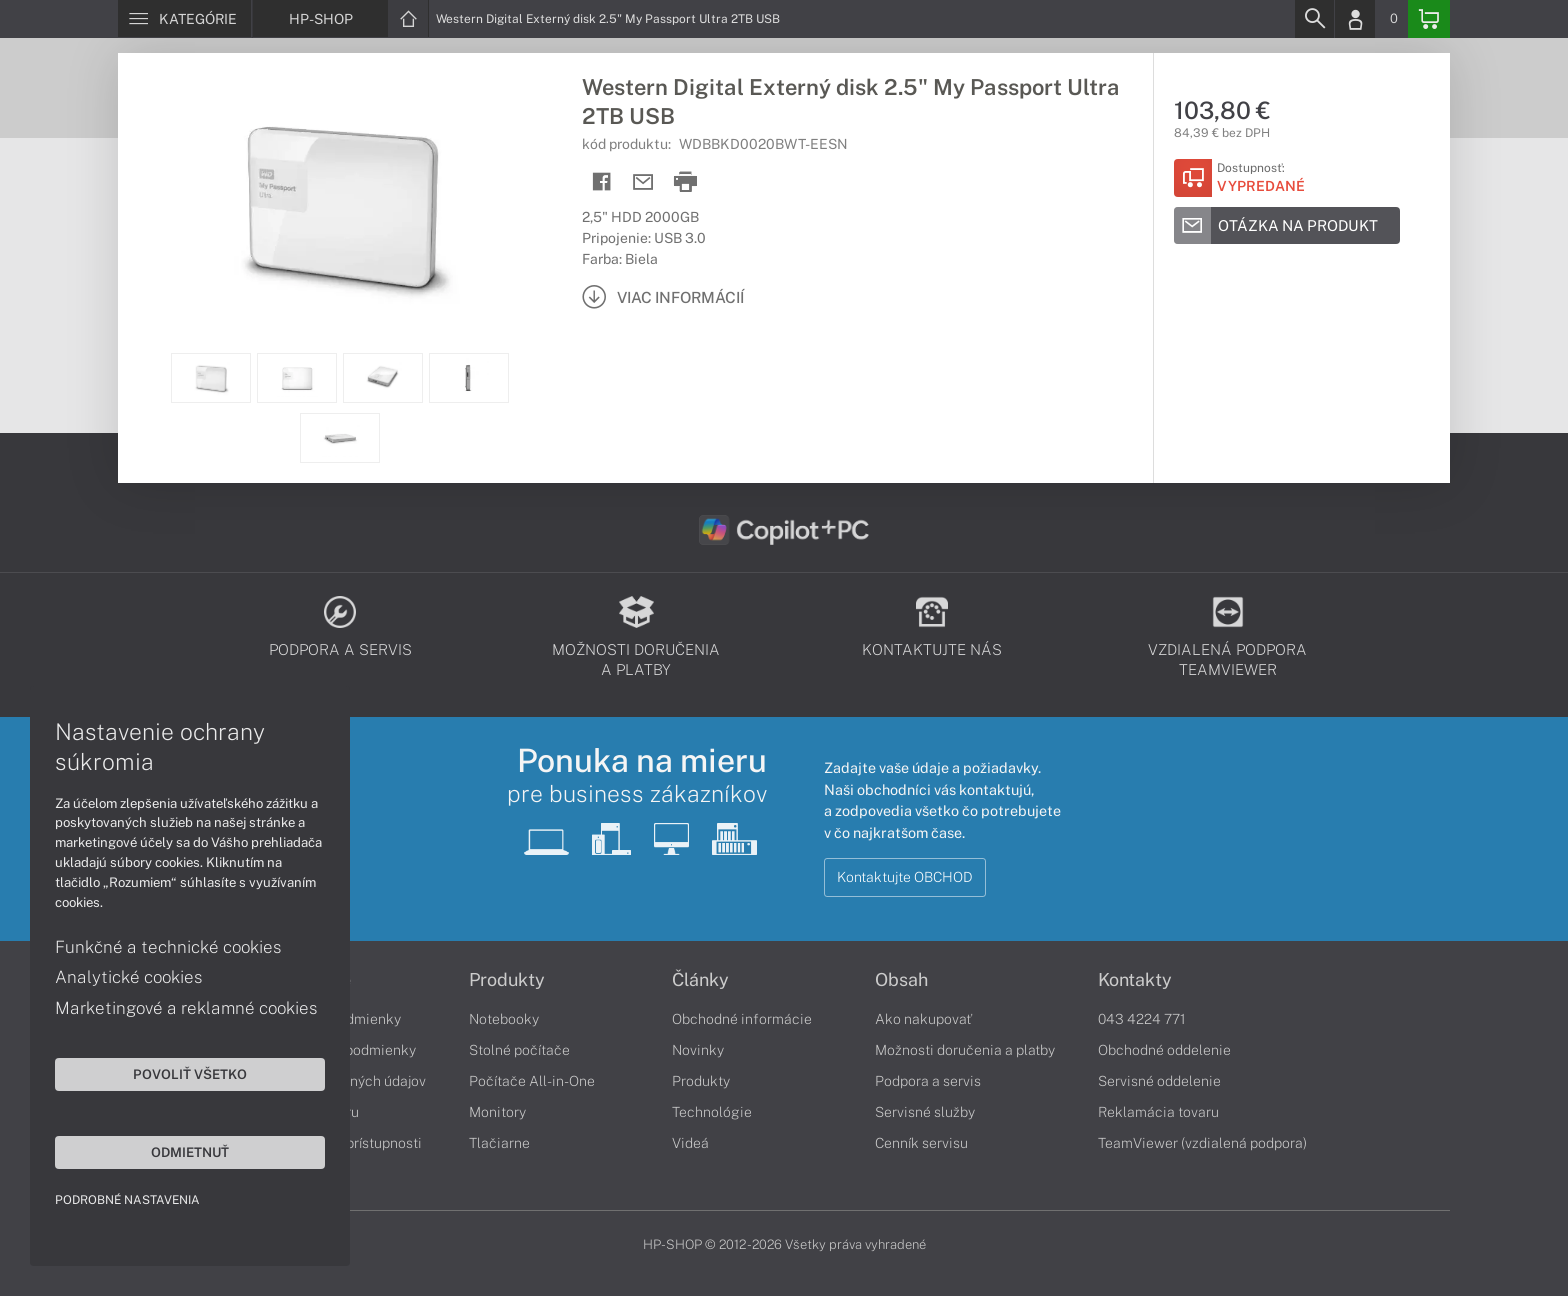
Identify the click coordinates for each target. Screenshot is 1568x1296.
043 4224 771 (1142, 1019)
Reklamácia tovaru (1158, 1112)
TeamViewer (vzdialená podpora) (1202, 1143)
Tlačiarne (499, 1143)
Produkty (507, 980)
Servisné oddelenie (1159, 1081)
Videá (690, 1143)
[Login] (1355, 19)
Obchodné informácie (742, 1019)
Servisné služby (925, 1112)
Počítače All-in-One (532, 1081)
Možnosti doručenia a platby (965, 1050)
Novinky (698, 1050)
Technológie (712, 1112)
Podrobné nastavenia (127, 1200)
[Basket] (1429, 19)
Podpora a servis (928, 1081)
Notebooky (504, 1019)
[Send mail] (643, 182)
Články (700, 980)
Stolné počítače (519, 1050)
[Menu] (184, 19)
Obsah (901, 980)
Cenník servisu (921, 1143)
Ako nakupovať (923, 1019)
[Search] (1314, 19)
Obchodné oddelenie (1164, 1050)
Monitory (497, 1112)
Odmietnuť (190, 1152)
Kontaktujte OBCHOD (905, 877)
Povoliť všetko (190, 1074)
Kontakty (1135, 980)
